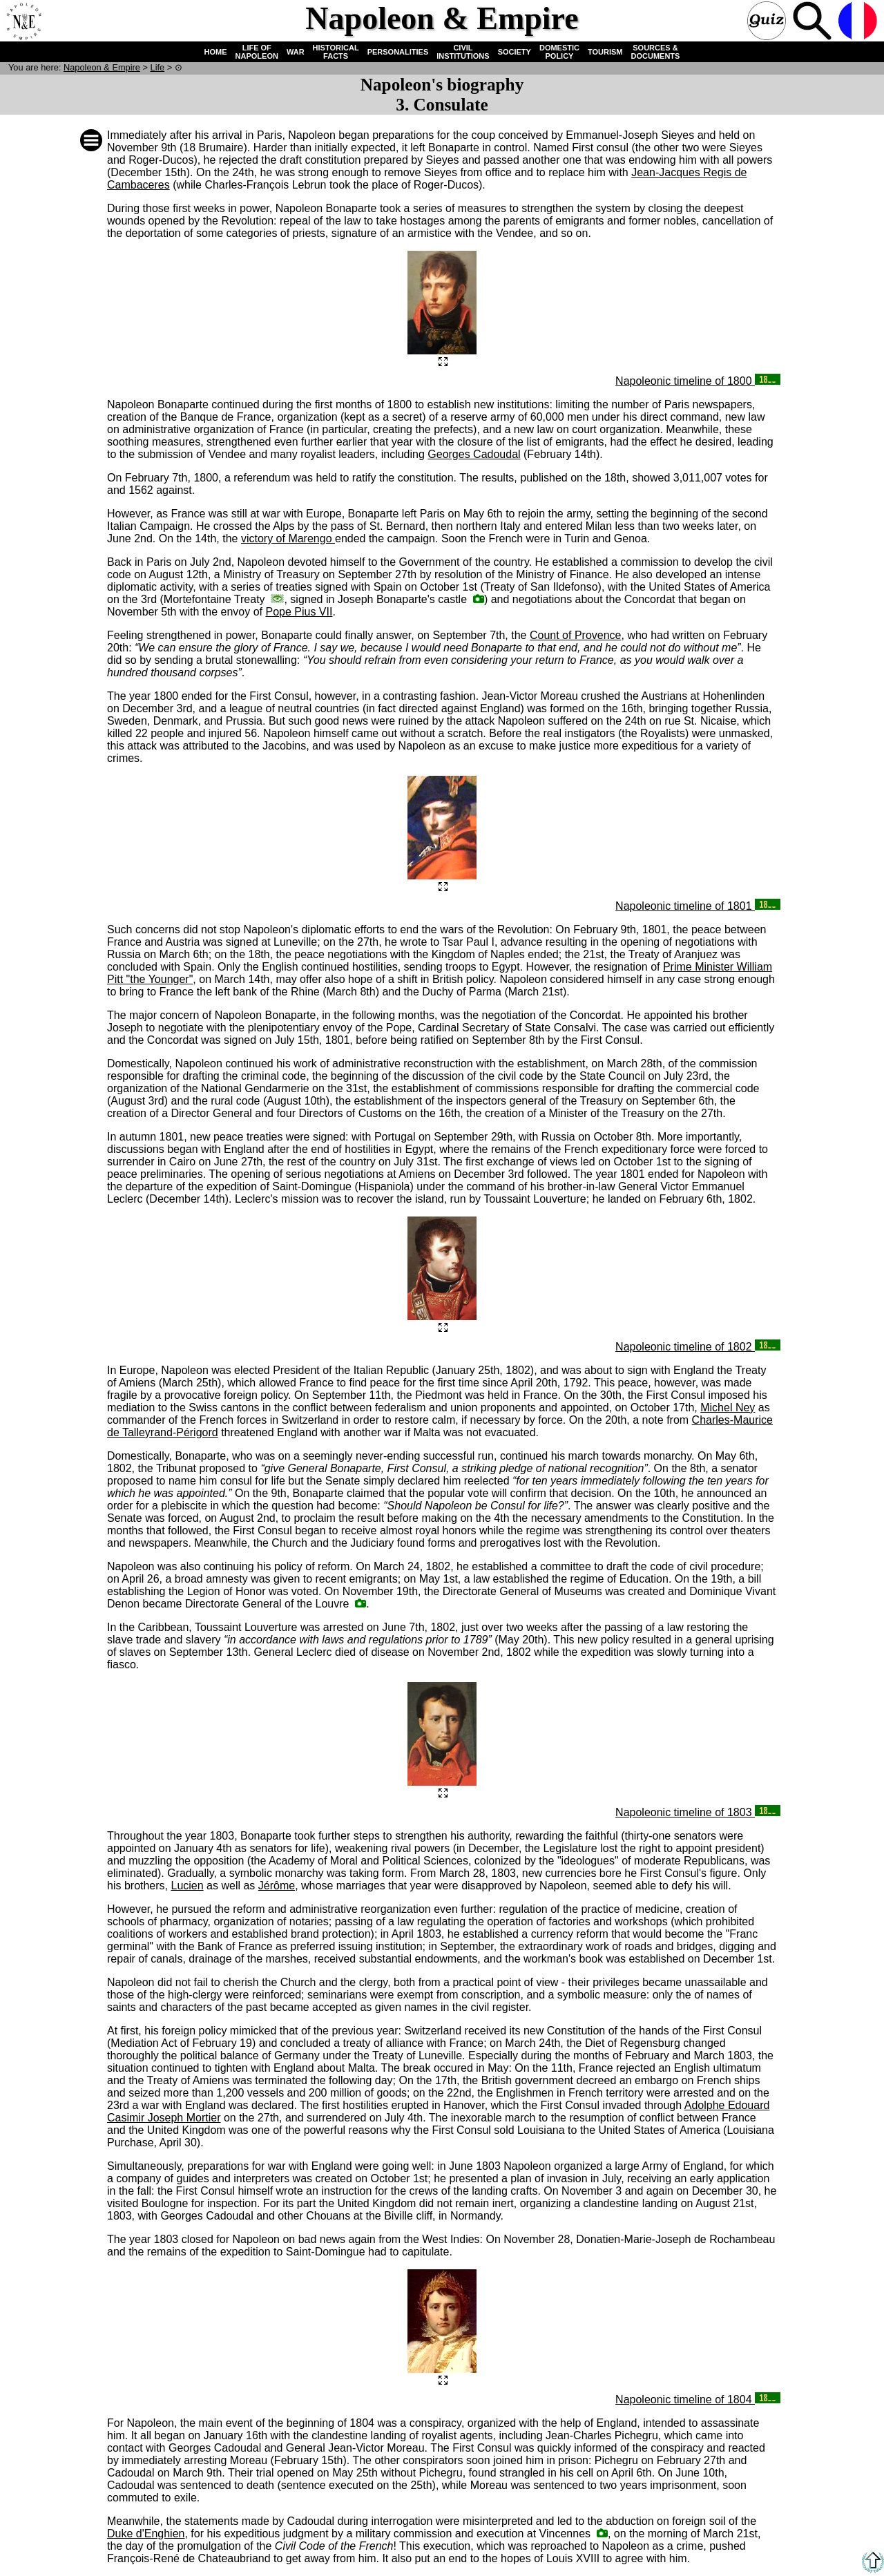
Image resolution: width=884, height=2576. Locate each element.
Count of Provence (576, 635)
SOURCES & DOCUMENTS (655, 52)
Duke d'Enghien (145, 2533)
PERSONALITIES (398, 52)
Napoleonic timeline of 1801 (697, 906)
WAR (296, 52)
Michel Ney (727, 1407)
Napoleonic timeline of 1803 (697, 1812)
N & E (102, 67)
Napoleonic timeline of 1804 (697, 2399)
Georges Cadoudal (473, 454)
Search (813, 22)
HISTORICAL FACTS (336, 52)
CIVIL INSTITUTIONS (462, 52)
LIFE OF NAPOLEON (257, 52)
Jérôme (276, 1885)
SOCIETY (514, 52)
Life (158, 67)
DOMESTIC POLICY (559, 52)
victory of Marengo (288, 538)
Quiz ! (768, 22)
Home (23, 22)
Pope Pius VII (298, 612)
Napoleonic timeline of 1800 (697, 381)
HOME (215, 52)
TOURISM (605, 52)
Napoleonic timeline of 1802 (697, 1347)
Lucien (187, 1885)
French (859, 22)
